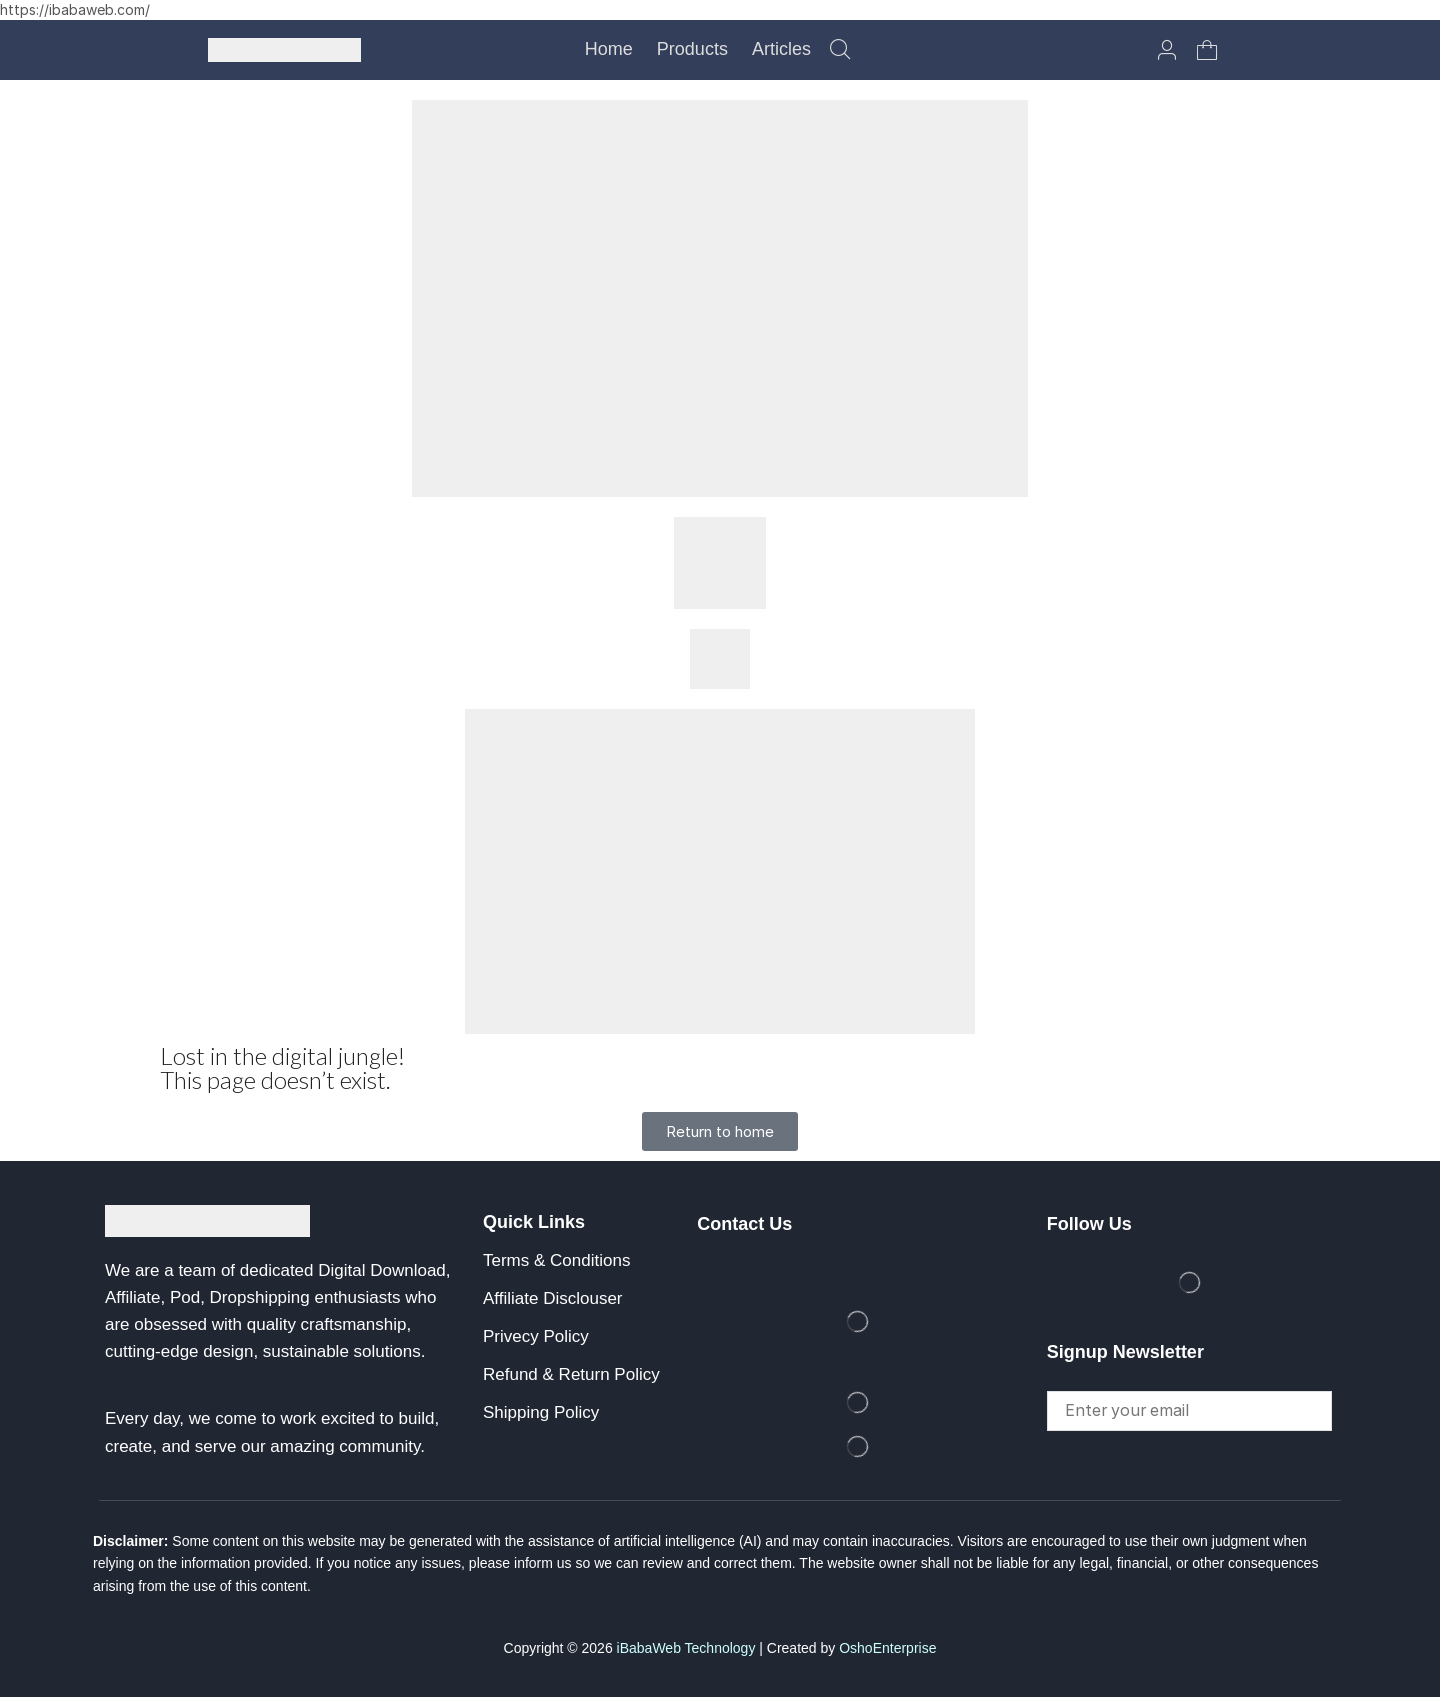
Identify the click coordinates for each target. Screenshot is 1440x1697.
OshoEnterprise (887, 1648)
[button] (840, 50)
